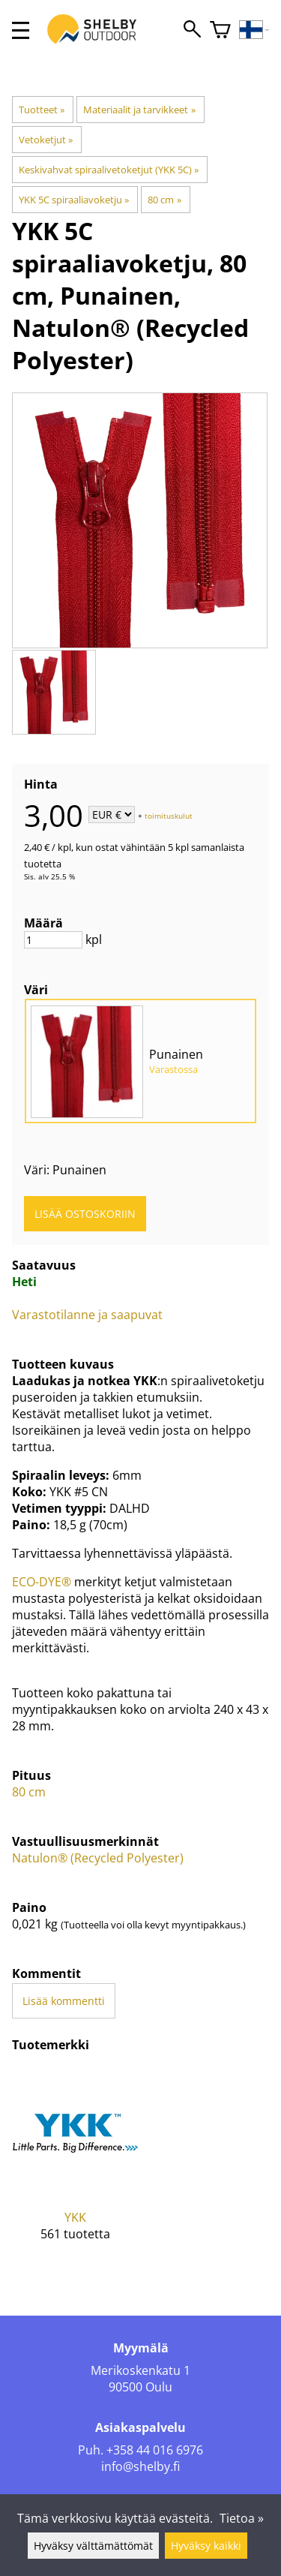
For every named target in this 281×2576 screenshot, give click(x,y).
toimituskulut (169, 815)
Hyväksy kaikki (206, 2545)
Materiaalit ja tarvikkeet (139, 109)
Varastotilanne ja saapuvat (87, 1314)
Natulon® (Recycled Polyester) (98, 1858)
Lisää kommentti (63, 2001)
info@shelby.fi (140, 2466)
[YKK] (75, 2166)
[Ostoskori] (220, 30)
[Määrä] (53, 939)
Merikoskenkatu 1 (140, 2370)
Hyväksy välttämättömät (93, 2545)
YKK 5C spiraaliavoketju (74, 199)
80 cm (164, 199)
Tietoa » (242, 2518)
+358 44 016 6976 (154, 2450)
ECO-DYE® (41, 1582)
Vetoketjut (46, 139)
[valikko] (20, 30)
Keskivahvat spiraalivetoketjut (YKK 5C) (109, 169)
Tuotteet (41, 109)
